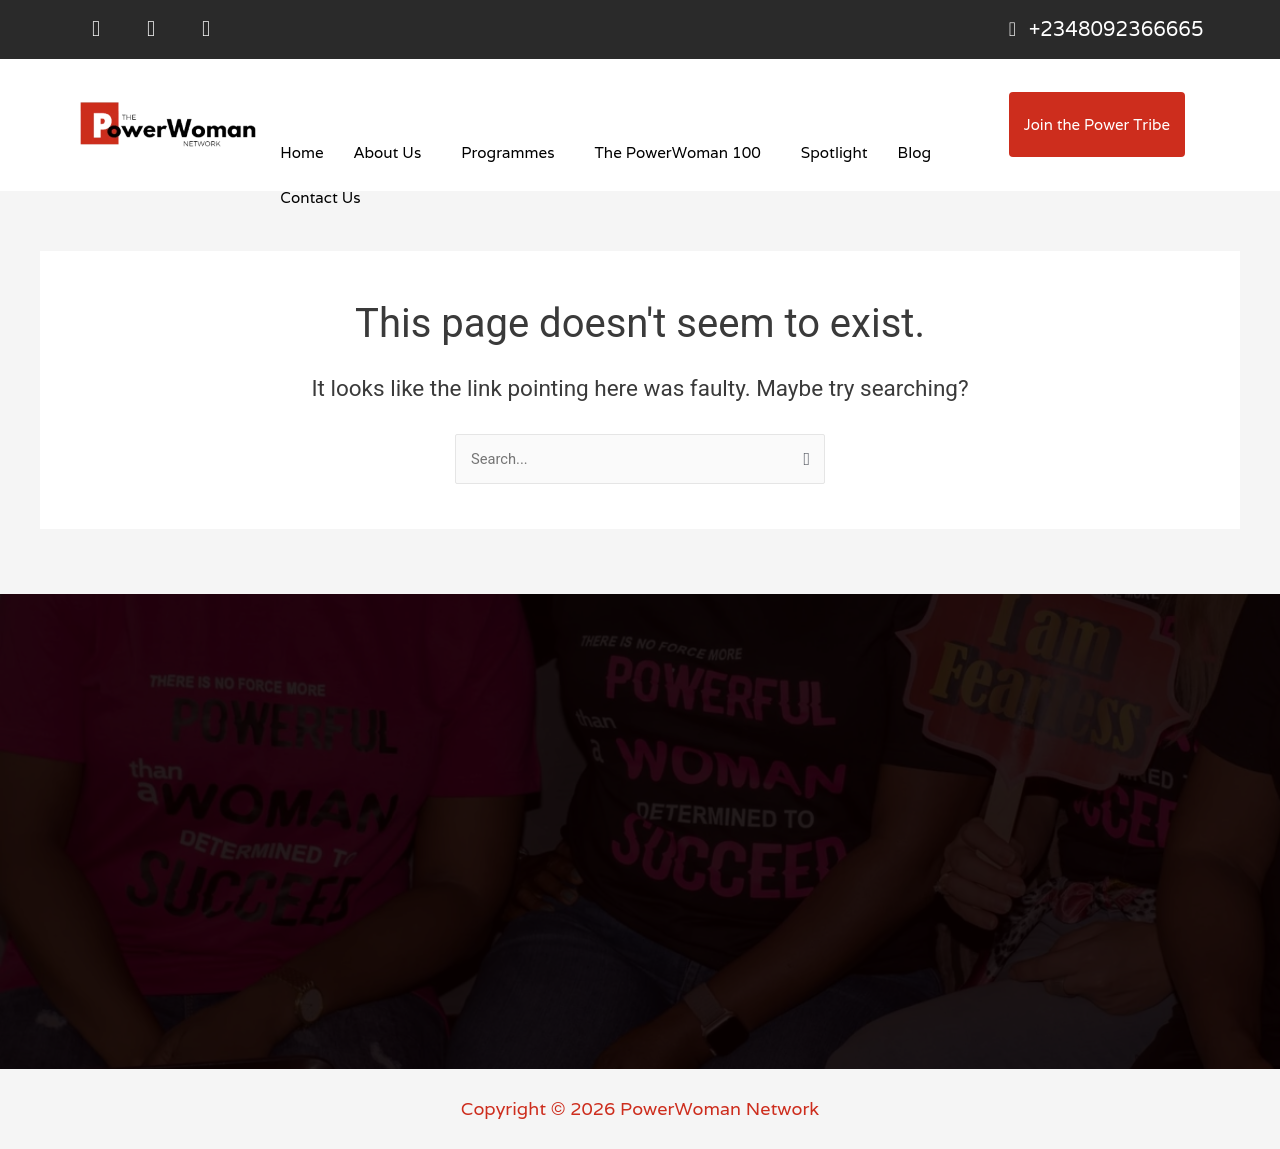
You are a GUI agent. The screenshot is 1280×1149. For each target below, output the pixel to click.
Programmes (506, 156)
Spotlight (828, 156)
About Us (386, 156)
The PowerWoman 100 (673, 156)
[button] (391, 156)
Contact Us (319, 201)
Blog (907, 156)
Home (301, 156)
